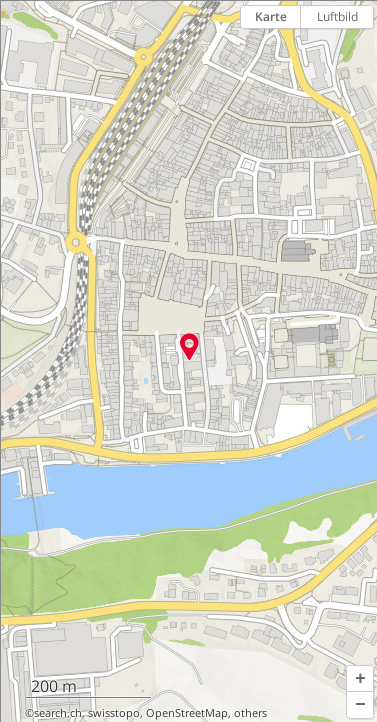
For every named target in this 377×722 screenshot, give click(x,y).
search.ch (58, 713)
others (250, 713)
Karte (271, 16)
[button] (360, 679)
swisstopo (114, 713)
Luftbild (337, 16)
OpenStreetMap (187, 713)
